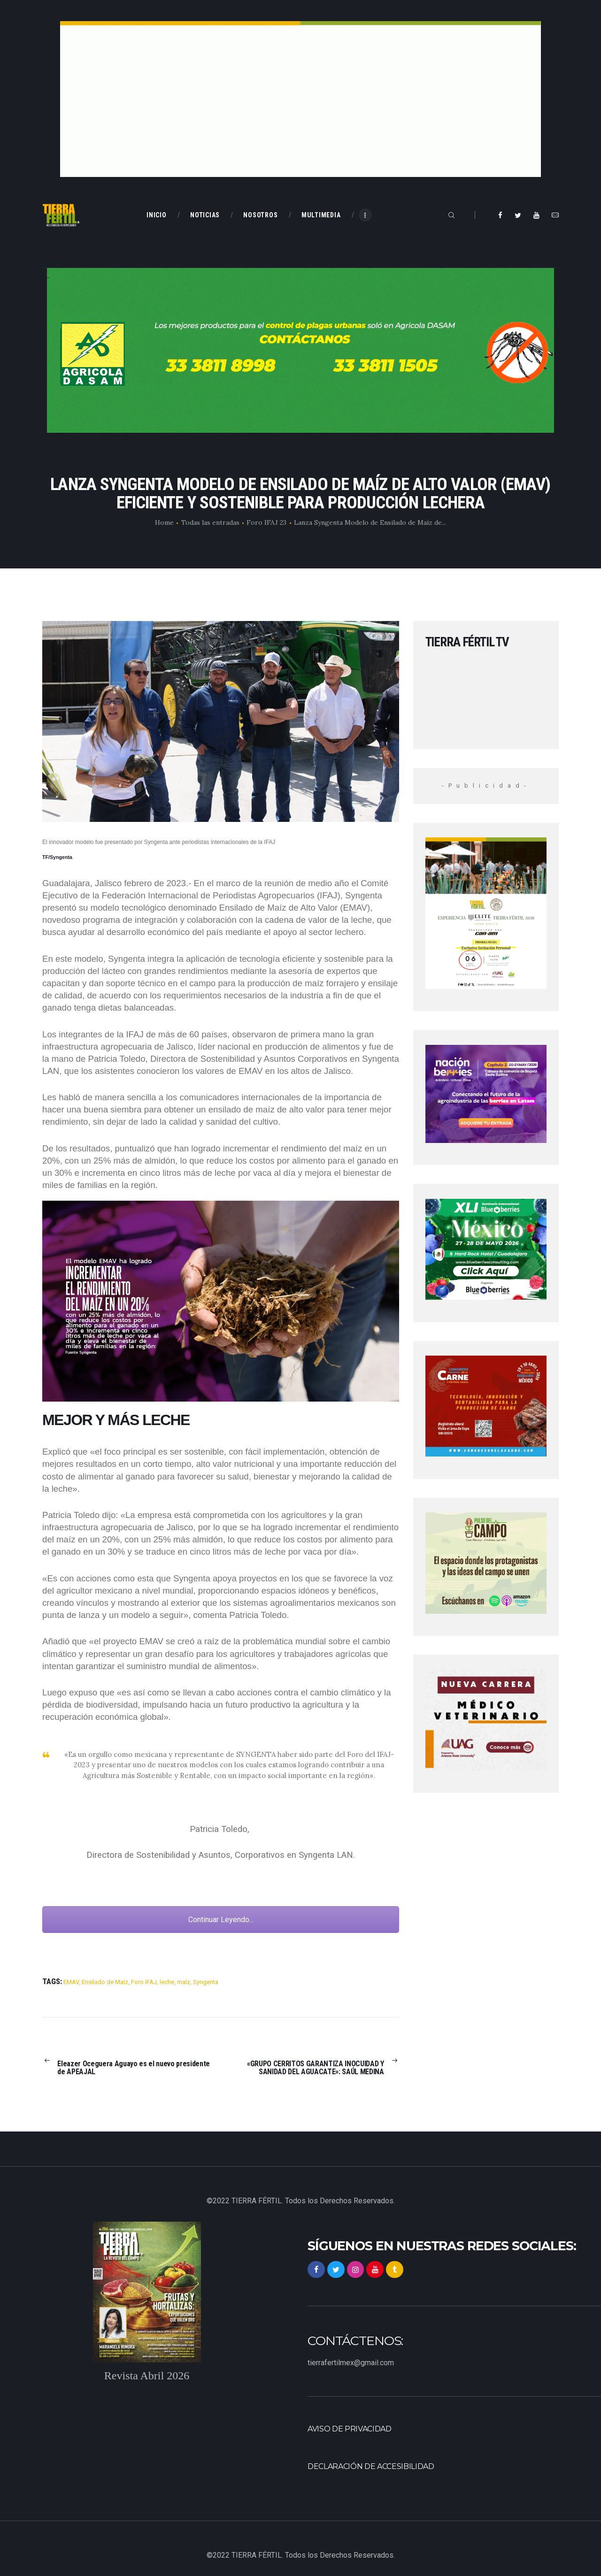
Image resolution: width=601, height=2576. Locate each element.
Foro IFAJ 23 (266, 522)
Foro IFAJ (144, 1982)
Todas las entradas (210, 522)
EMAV (71, 1982)
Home (164, 522)
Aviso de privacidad (350, 2429)
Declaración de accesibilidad (371, 2466)
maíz (183, 1982)
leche (167, 1982)
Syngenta (205, 1982)
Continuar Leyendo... (221, 1919)
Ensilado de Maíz (105, 1982)
